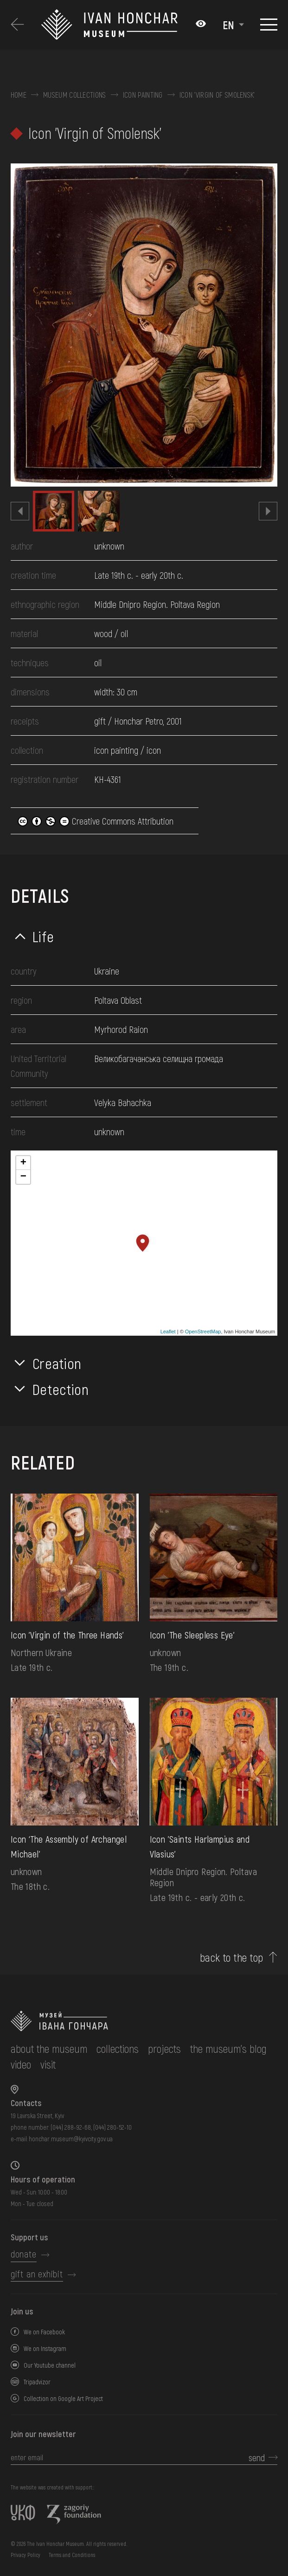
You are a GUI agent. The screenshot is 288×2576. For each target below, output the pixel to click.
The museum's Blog (228, 2048)
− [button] (23, 1177)
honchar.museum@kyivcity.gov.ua (71, 2139)
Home (18, 95)
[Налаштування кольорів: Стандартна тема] (200, 24)
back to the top (231, 1957)
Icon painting (143, 95)
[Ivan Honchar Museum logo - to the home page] (113, 24)
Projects (164, 2048)
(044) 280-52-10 (112, 2127)
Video (21, 2064)
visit (48, 2064)
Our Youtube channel (50, 2365)
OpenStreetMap (203, 1331)
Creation (57, 1363)
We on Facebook (44, 2332)
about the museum (49, 2048)
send (257, 2457)
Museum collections (74, 95)
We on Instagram (45, 2348)
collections (117, 2048)
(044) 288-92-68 (71, 2127)
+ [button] (23, 1163)
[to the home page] (144, 2021)
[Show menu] (268, 25)
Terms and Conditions (72, 2554)
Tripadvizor (37, 2382)
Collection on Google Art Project (63, 2398)
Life (43, 936)
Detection (60, 1389)
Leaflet (168, 1331)
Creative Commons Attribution (95, 820)
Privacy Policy (25, 2554)
